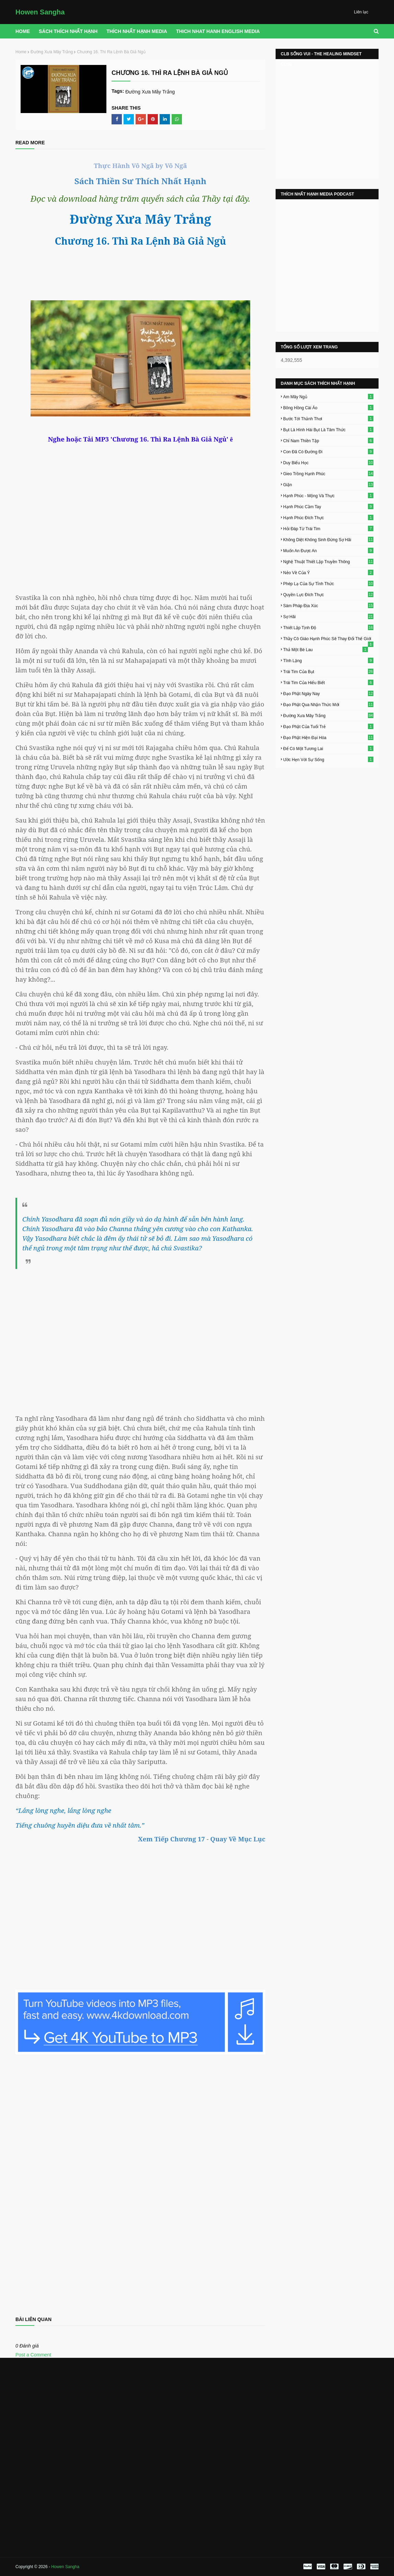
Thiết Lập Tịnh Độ (328, 627)
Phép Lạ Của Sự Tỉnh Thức (328, 583)
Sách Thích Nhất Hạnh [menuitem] (68, 31)
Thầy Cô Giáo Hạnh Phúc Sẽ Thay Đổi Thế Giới (328, 639)
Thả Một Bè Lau (325, 649)
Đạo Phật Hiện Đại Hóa (328, 737)
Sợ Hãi (328, 616)
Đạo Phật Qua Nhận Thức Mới (328, 704)
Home (20, 51)
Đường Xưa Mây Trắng (52, 51)
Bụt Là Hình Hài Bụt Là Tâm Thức (328, 429)
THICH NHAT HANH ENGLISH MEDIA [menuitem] (218, 31)
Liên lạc (361, 12)
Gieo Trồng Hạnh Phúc (328, 473)
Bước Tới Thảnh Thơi (328, 418)
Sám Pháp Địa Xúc (328, 605)
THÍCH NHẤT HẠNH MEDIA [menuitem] (136, 31)
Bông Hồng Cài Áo (328, 407)
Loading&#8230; (140, 2182)
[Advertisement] (140, 1335)
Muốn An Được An (328, 550)
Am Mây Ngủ (328, 396)
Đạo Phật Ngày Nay (328, 693)
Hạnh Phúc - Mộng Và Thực (328, 495)
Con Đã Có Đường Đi (328, 451)
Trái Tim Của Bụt (328, 671)
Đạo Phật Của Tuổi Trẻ (328, 726)
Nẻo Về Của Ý (328, 572)
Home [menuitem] (22, 31)
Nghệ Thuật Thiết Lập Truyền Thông (328, 561)
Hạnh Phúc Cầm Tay (328, 506)
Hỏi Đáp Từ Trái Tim (328, 528)
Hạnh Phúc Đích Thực (328, 517)
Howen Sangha (40, 12)
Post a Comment (33, 2354)
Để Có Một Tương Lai (328, 748)
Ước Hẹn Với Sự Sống (328, 759)
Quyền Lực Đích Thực (328, 594)
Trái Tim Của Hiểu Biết (328, 682)
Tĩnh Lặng (328, 660)
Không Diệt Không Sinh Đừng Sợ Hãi (328, 539)
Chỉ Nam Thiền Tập (328, 440)
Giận (328, 484)
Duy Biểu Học (328, 462)
